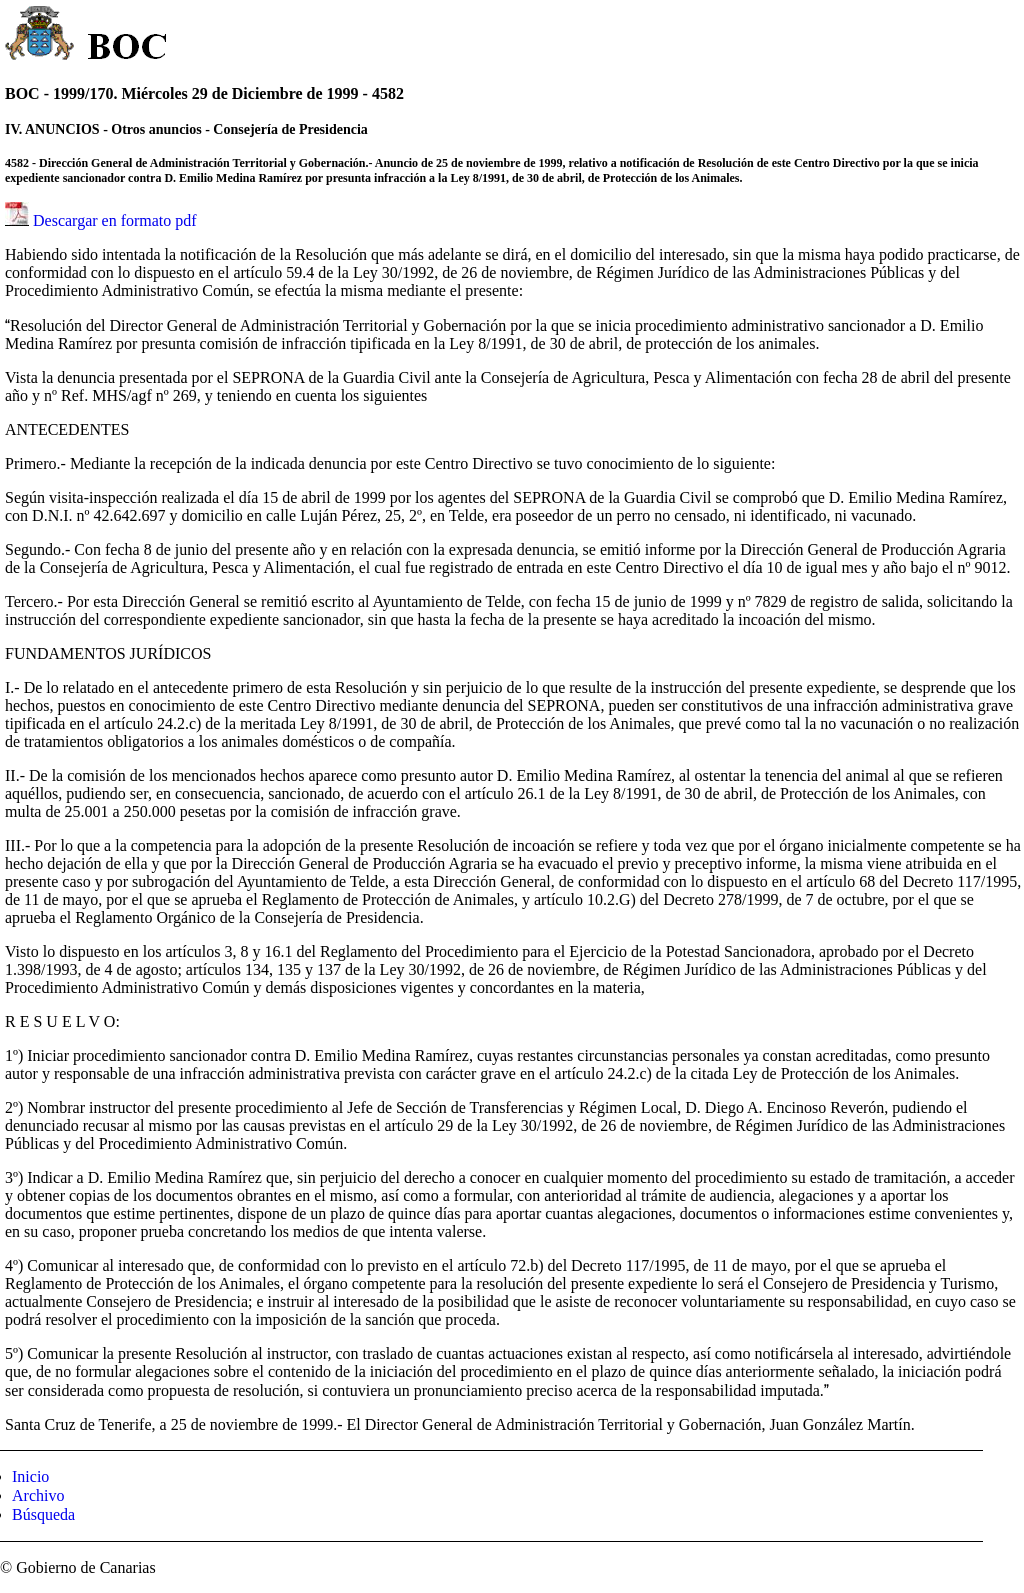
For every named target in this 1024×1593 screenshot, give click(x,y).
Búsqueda (43, 1514)
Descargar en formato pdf (115, 220)
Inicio (30, 1476)
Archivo (38, 1495)
